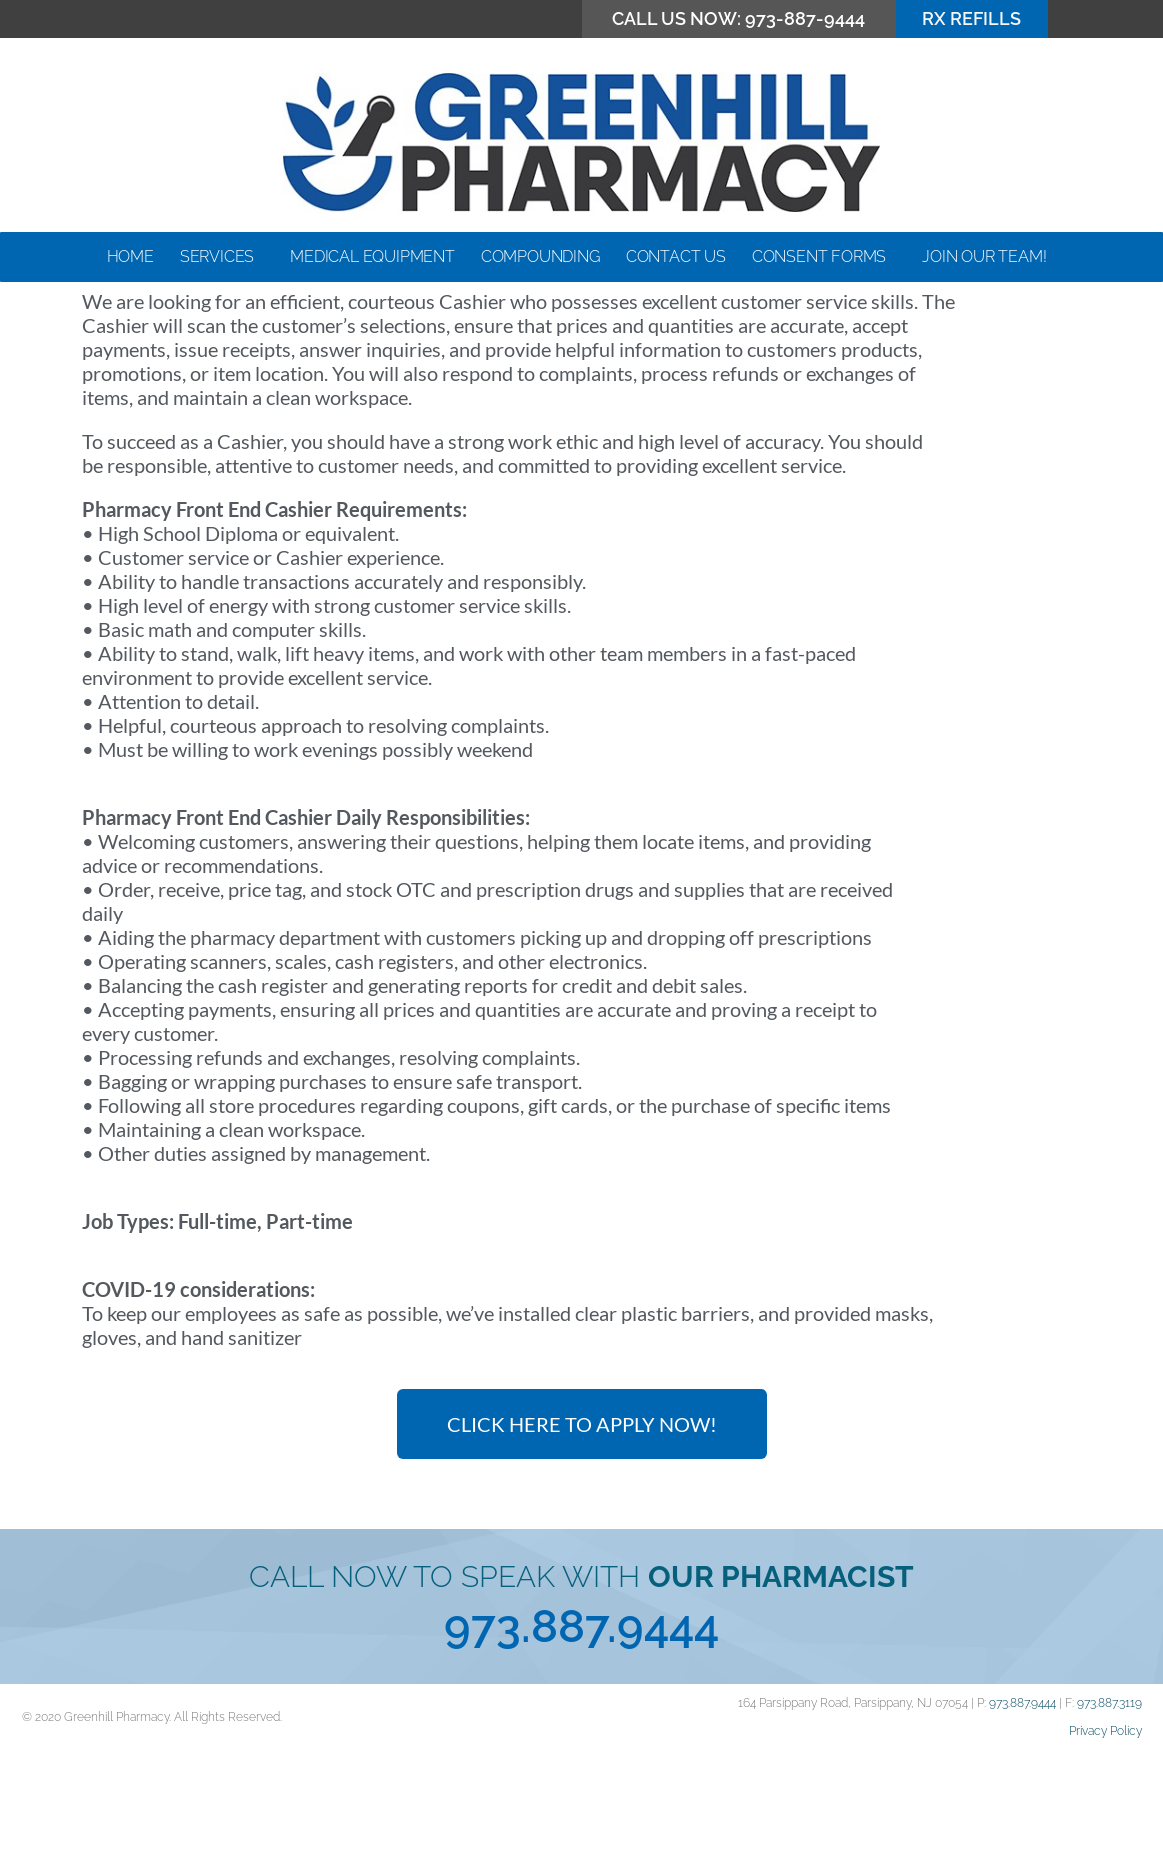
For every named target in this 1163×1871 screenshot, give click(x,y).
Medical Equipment (372, 256)
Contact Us (676, 256)
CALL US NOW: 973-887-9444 (738, 18)
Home (130, 256)
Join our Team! (989, 257)
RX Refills (971, 18)
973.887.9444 (581, 1739)
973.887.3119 (1109, 1816)
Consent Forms (824, 257)
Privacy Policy (1105, 1844)
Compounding (540, 256)
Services (222, 257)
